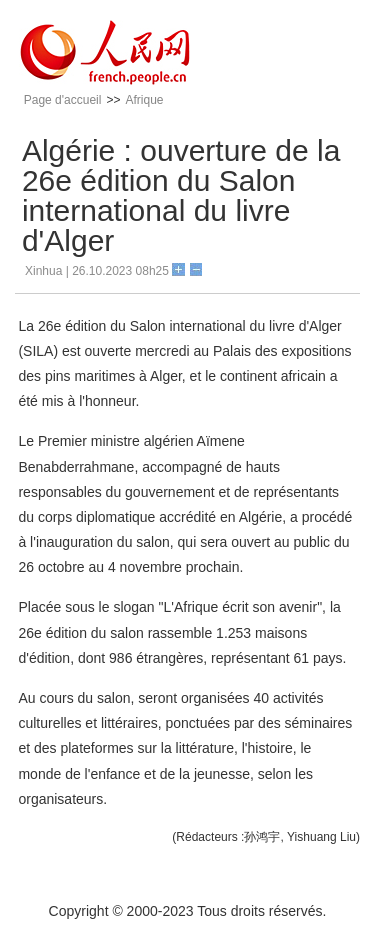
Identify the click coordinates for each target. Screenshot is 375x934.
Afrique (144, 100)
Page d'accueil (63, 100)
